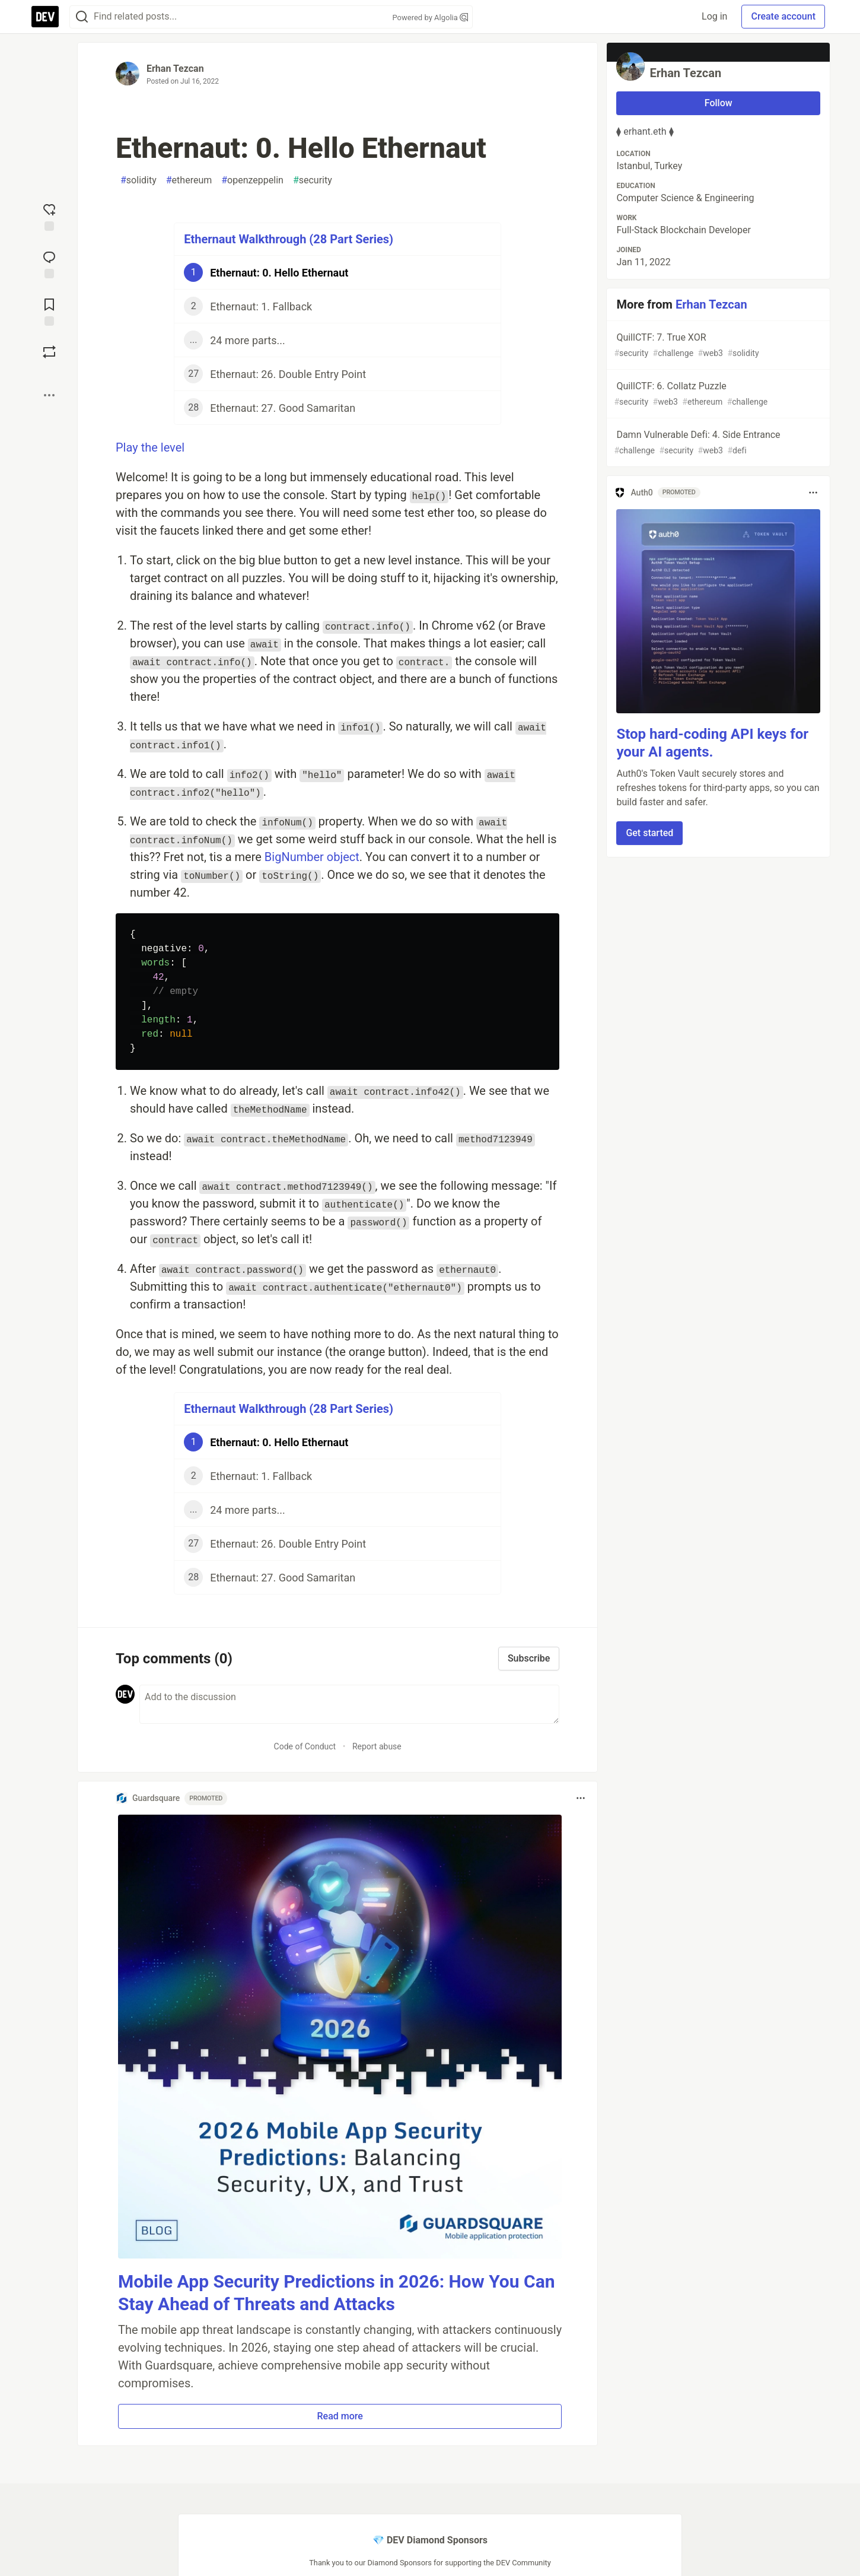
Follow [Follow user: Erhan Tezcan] (718, 103)
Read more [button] (340, 2416)
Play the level (150, 447)
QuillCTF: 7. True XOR (717, 346)
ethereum (189, 180)
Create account (783, 16)
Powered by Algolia (430, 17)
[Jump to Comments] (49, 263)
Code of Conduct (305, 1746)
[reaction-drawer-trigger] (49, 216)
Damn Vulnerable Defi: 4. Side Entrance (717, 443)
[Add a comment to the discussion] (349, 1704)
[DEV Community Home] (45, 16)
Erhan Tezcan (175, 68)
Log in (714, 16)
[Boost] (49, 351)
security (312, 180)
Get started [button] (649, 832)
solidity (138, 180)
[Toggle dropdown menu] (580, 1798)
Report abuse (377, 1746)
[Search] (82, 17)
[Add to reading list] (49, 311)
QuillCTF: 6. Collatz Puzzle (717, 394)
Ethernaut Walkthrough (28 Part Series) (288, 239)
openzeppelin (252, 180)
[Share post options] (49, 395)
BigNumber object (312, 857)
